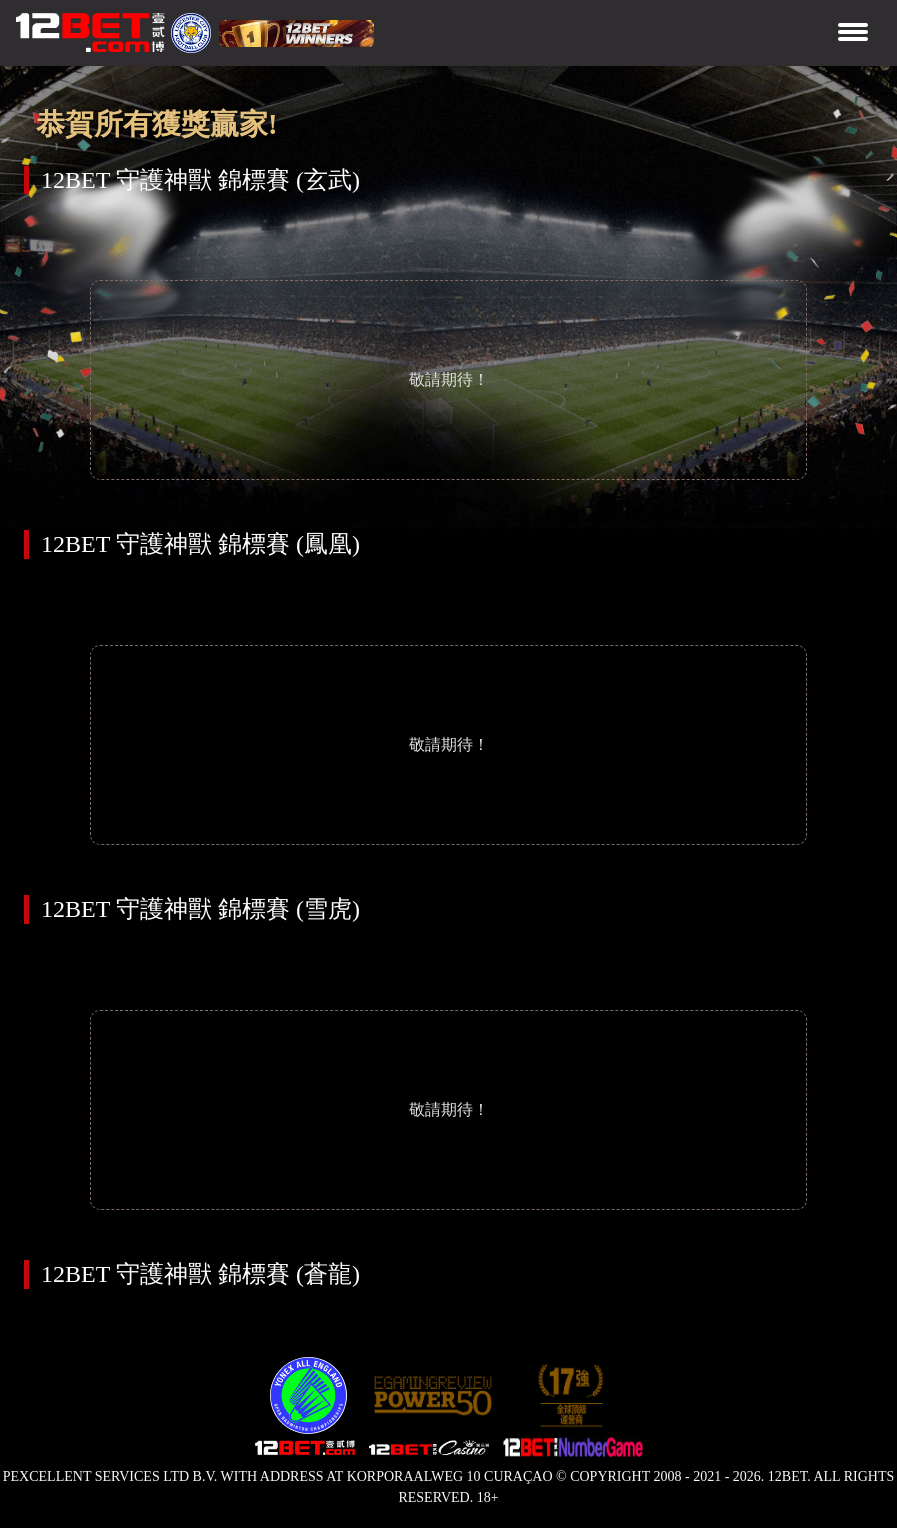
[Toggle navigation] (853, 33)
